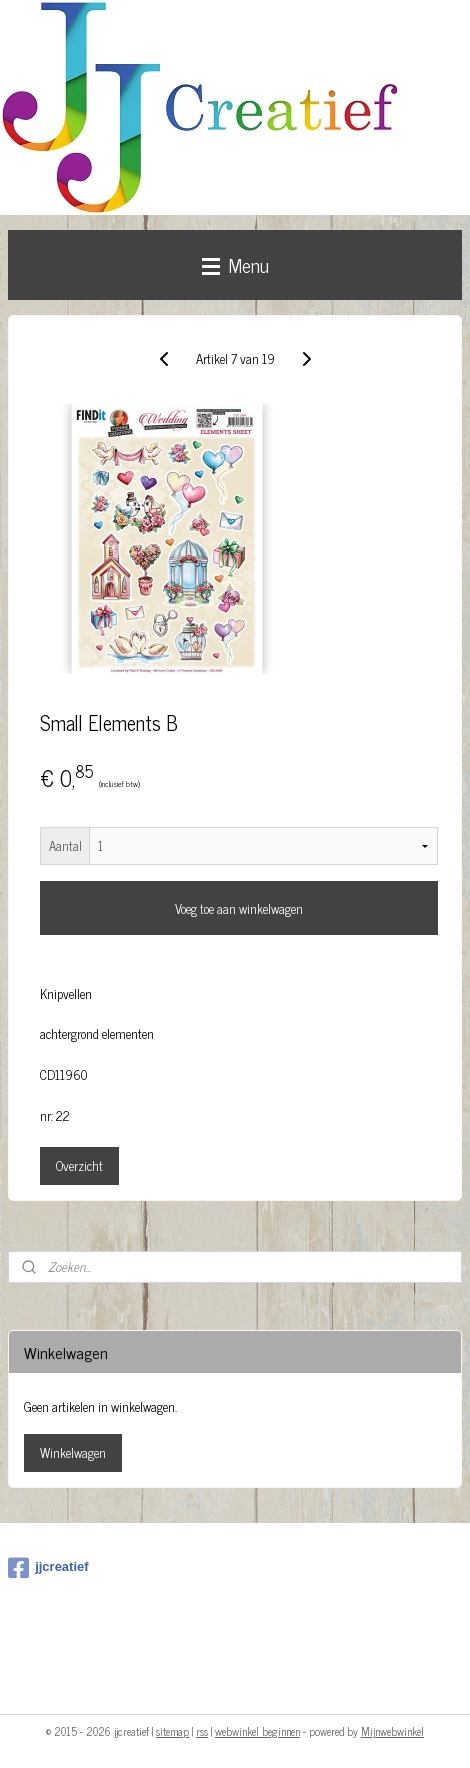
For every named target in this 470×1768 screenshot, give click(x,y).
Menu (235, 264)
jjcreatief (48, 1568)
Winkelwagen (73, 1452)
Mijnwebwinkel (392, 1731)
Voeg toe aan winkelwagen (239, 908)
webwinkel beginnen (257, 1731)
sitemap (172, 1731)
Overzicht (79, 1165)
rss (202, 1731)
